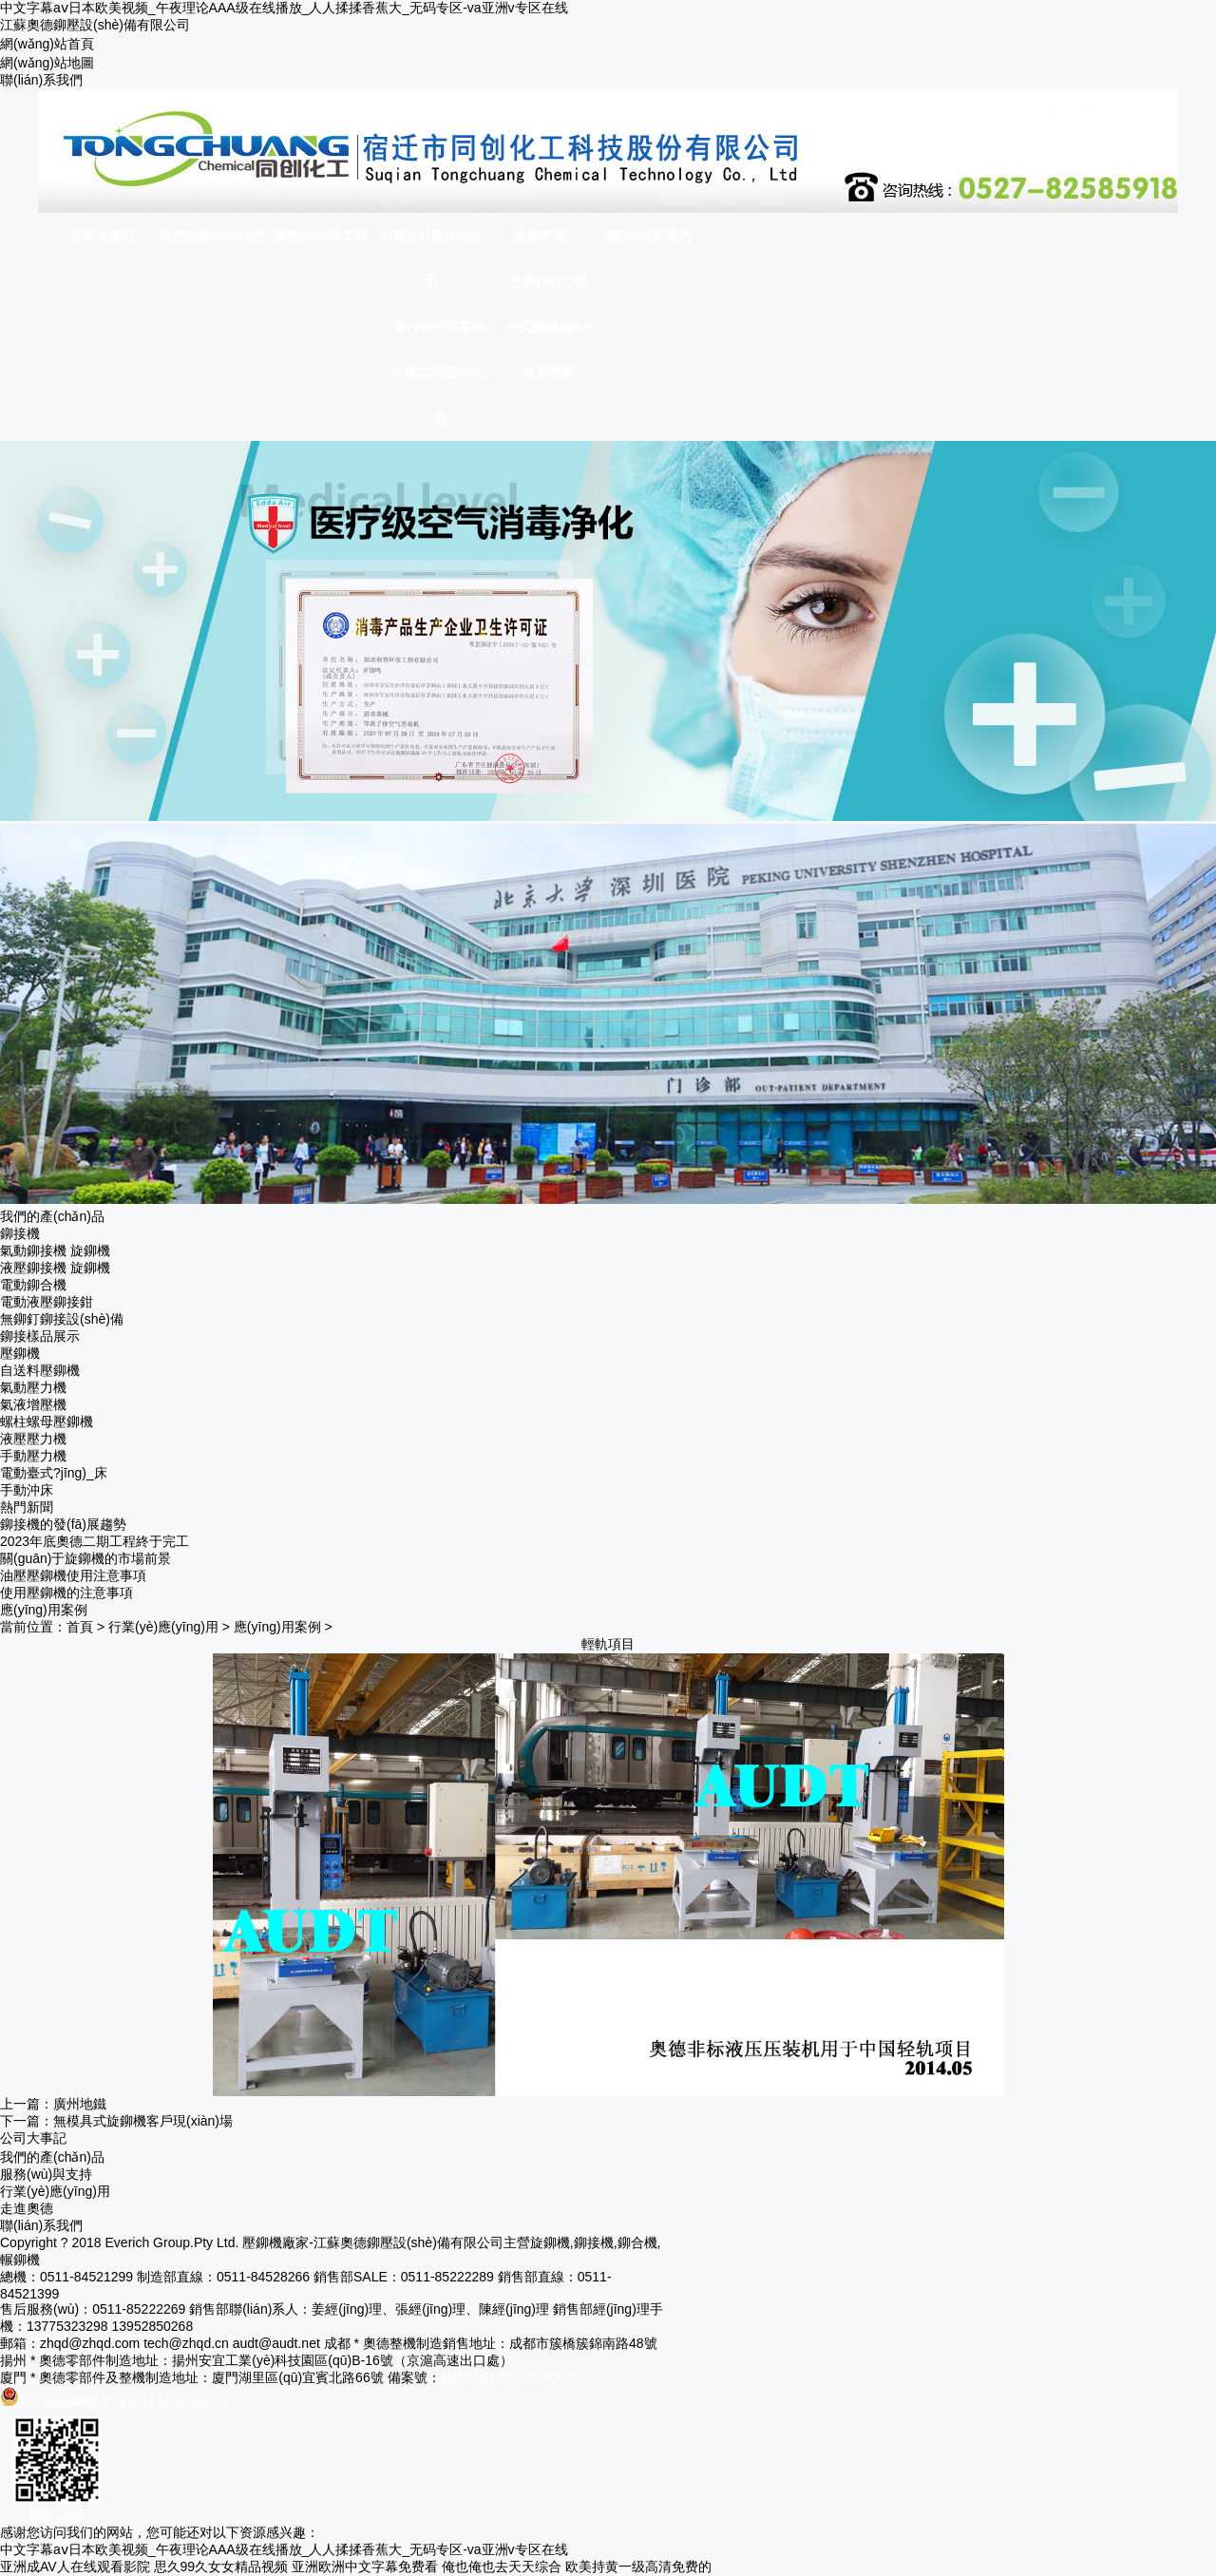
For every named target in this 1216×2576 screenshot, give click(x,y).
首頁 (79, 1626)
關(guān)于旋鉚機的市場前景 (85, 1558)
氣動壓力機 (33, 1387)
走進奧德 (26, 2208)
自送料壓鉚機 (40, 1370)
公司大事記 (33, 2138)
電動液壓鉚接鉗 (46, 1301)
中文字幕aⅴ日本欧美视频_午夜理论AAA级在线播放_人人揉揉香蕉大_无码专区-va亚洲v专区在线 (284, 7)
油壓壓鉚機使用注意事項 (73, 1575)
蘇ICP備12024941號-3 (507, 2377)
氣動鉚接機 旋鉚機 (55, 1250)
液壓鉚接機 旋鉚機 (55, 1267)
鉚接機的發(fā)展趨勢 (63, 1524)
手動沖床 (26, 1490)
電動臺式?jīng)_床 (53, 1472)
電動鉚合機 (33, 1284)
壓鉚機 (20, 1353)
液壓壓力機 (33, 1438)
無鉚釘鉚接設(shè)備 (62, 1318)
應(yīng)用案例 (277, 1626)
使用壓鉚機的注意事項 (66, 1592)
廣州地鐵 (79, 2103)
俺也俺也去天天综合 (501, 2566)
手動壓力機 (33, 1455)
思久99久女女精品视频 (221, 2566)
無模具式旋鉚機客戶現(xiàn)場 (143, 2120)
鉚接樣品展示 (40, 1336)
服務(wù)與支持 (46, 2174)
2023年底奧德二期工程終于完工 (94, 1541)
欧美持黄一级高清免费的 (638, 2566)
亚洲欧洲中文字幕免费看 (365, 2566)
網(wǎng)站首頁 (47, 43)
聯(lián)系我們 (41, 79)
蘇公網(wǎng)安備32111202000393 (115, 2401)
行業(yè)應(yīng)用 (163, 1626)
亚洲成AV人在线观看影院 (75, 2566)
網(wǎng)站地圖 (47, 62)
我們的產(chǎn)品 (52, 2157)
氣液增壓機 (33, 1404)
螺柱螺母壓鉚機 (46, 1421)
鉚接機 (20, 1233)
